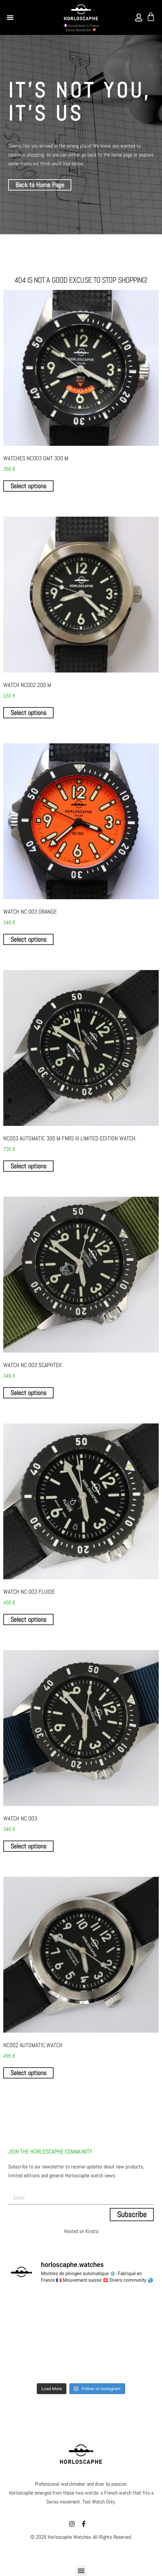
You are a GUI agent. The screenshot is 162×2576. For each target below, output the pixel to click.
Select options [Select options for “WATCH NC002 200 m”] (28, 712)
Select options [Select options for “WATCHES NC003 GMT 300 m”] (28, 486)
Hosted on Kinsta (81, 2231)
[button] (10, 17)
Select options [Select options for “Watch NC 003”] (28, 1846)
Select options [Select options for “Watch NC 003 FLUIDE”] (28, 1619)
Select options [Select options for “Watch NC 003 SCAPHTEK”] (28, 1392)
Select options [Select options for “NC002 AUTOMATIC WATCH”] (28, 2073)
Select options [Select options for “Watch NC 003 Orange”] (28, 939)
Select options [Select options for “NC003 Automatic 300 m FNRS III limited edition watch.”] (28, 1166)
